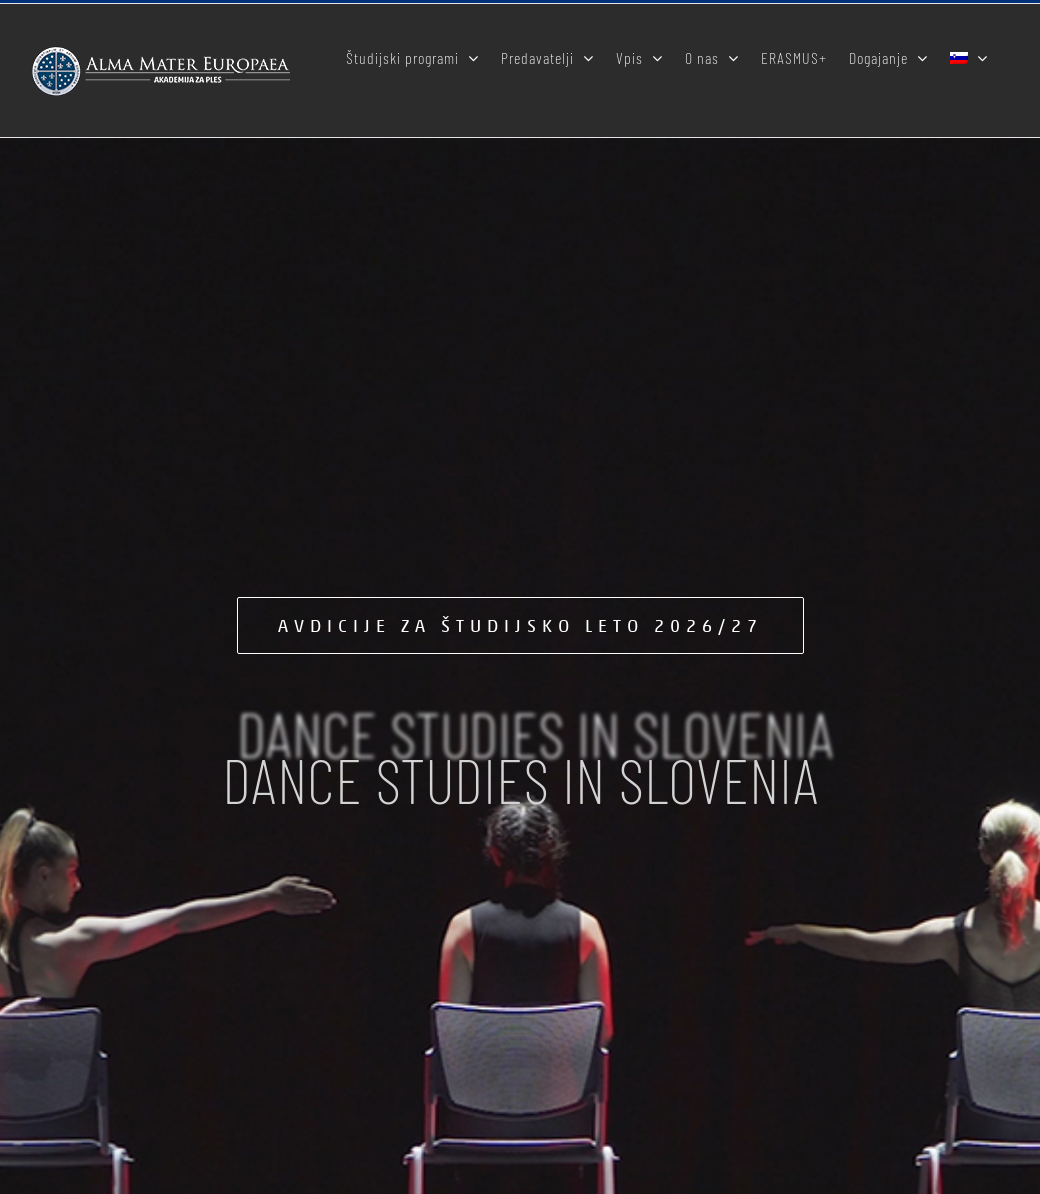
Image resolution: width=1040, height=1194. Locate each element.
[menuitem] (969, 56)
